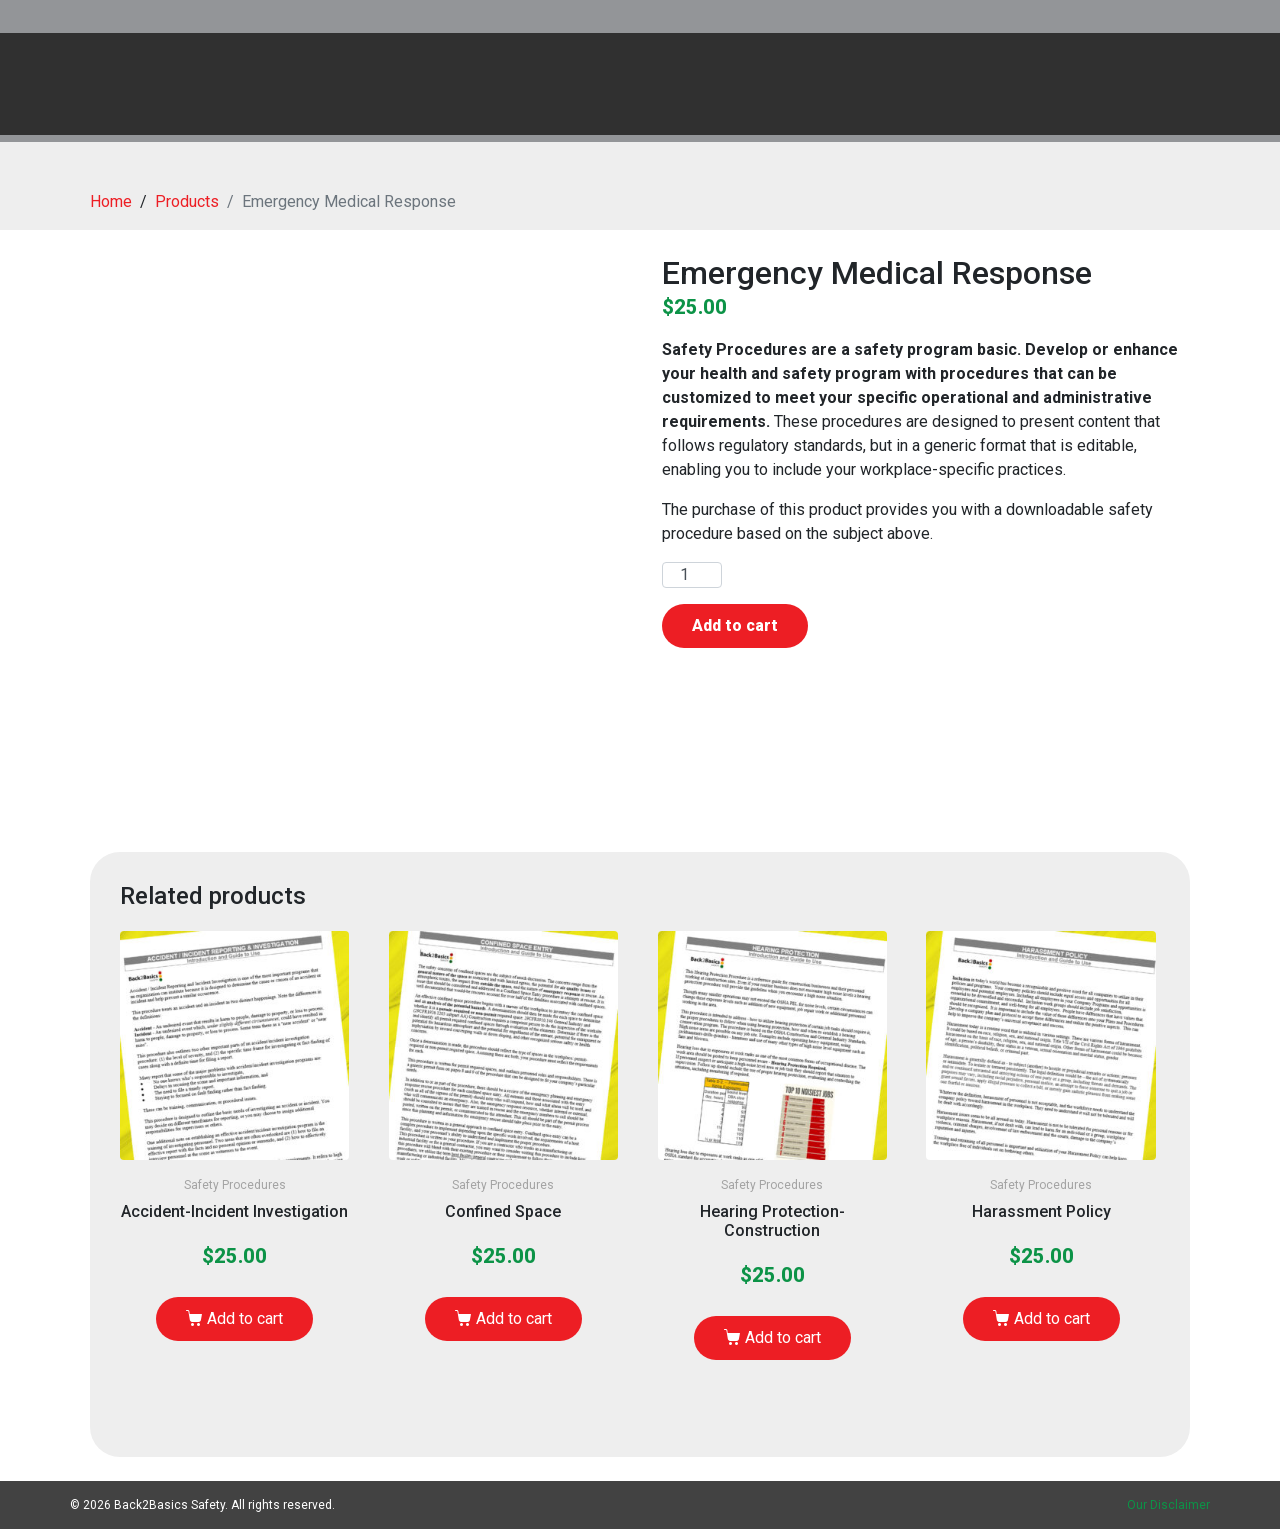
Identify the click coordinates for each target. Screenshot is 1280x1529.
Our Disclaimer (1168, 1505)
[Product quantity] (692, 575)
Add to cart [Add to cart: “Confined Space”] (514, 1318)
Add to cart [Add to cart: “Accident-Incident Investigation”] (245, 1318)
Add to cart (735, 625)
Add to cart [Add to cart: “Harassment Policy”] (1052, 1318)
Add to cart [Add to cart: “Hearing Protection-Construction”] (783, 1337)
